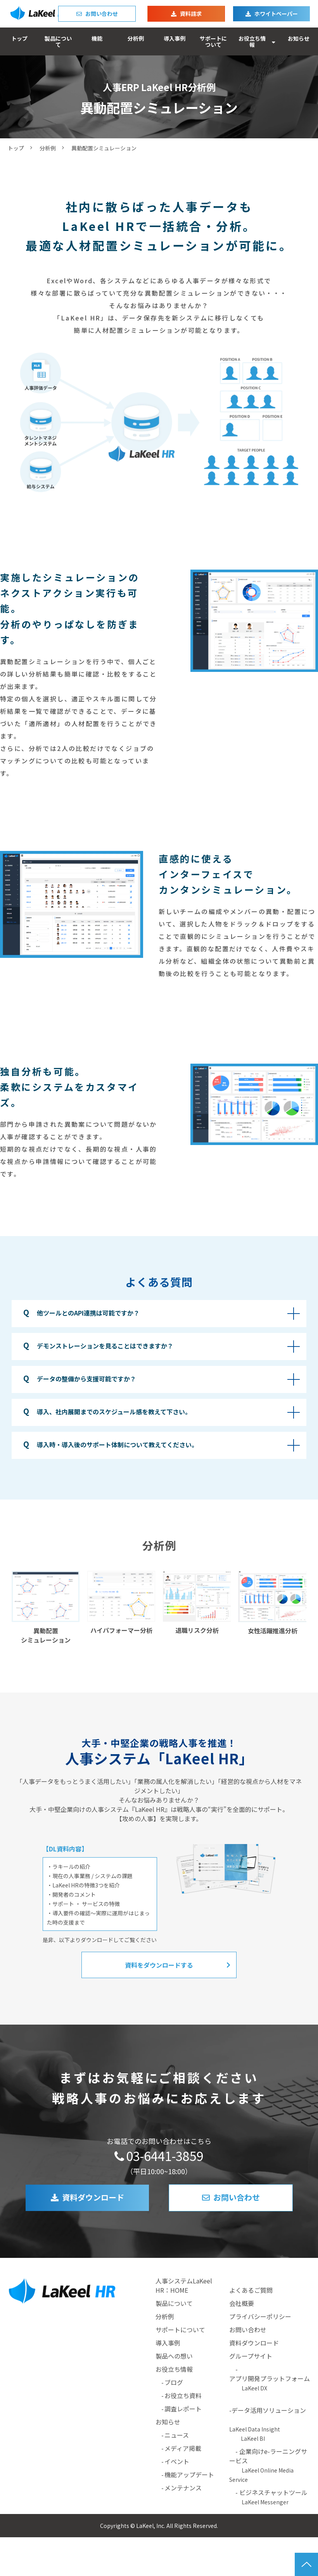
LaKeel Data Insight (254, 2429)
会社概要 (241, 2303)
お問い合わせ (101, 13)
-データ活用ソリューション (269, 2410)
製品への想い (174, 2356)
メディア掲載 (182, 2448)
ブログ (173, 2382)
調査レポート (183, 2408)
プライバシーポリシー (260, 2316)
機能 (97, 38)
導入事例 (174, 38)
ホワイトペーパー (276, 13)
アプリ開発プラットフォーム (269, 2378)
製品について (58, 41)
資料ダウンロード (93, 2197)
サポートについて (213, 41)
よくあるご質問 (251, 2290)
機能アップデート (189, 2474)
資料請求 (191, 13)
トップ (19, 38)
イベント (176, 2461)
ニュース (176, 2435)
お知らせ (298, 38)
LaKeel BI (253, 2438)
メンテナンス (183, 2487)
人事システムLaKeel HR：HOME (184, 2285)
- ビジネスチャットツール (268, 2497)
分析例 (136, 38)
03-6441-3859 (165, 2155)
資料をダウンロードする (159, 1965)
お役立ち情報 (252, 41)
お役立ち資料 (183, 2395)
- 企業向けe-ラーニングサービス (268, 2465)
